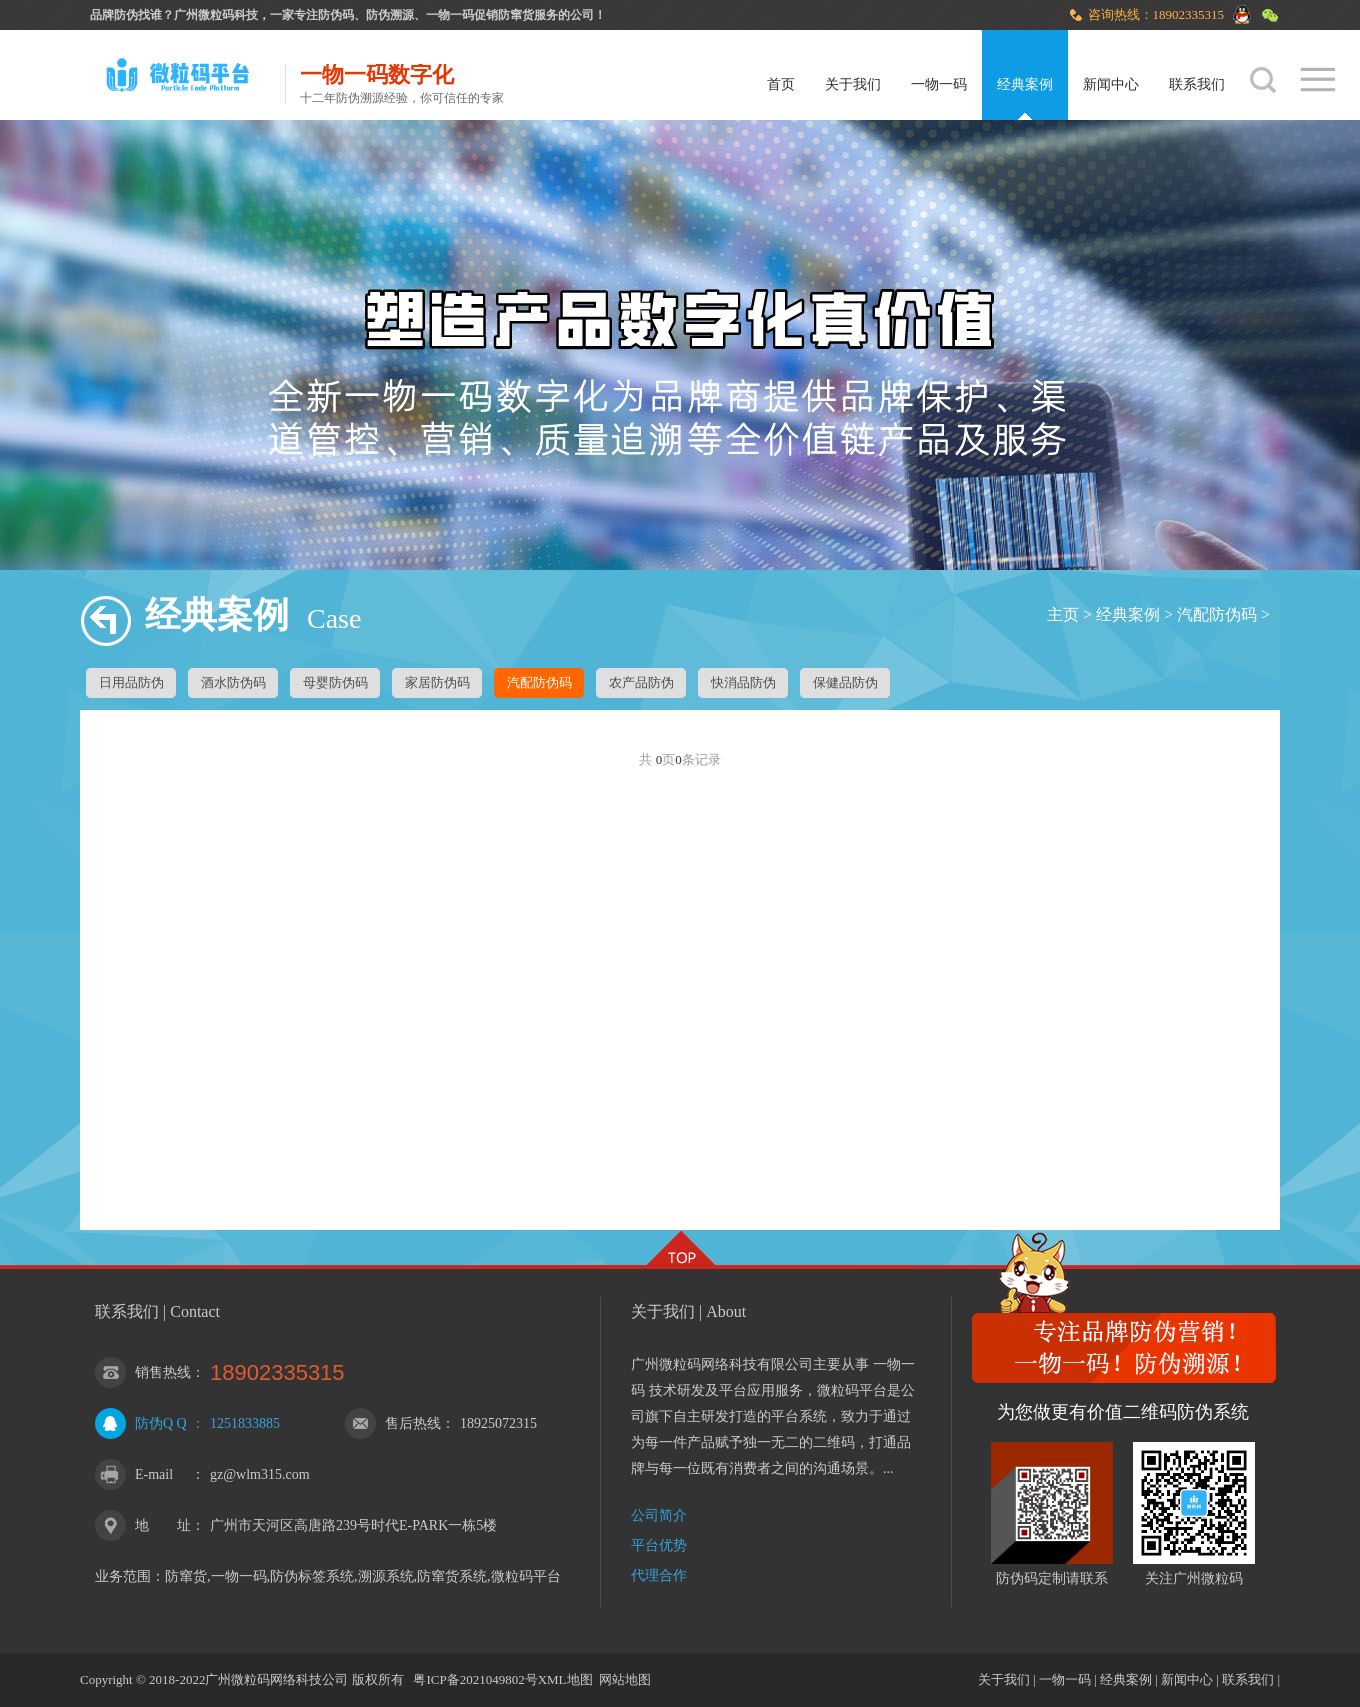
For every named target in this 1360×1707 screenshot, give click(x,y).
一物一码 (939, 84)
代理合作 (659, 1575)
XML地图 (565, 1679)
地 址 (163, 1525)
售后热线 (413, 1423)
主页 (1063, 614)
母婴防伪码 (335, 682)
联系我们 (1197, 84)
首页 (781, 84)
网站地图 (625, 1679)
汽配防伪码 (1217, 614)
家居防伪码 (437, 682)
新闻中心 (1111, 84)
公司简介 (659, 1515)
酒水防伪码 (233, 682)
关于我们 (853, 84)
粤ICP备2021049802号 (475, 1679)
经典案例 (1025, 84)
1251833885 (245, 1423)
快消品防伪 (743, 682)
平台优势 (659, 1545)
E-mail (154, 1474)
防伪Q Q (161, 1423)
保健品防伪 (845, 682)
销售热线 (163, 1372)
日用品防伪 (131, 682)
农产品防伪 (641, 682)
